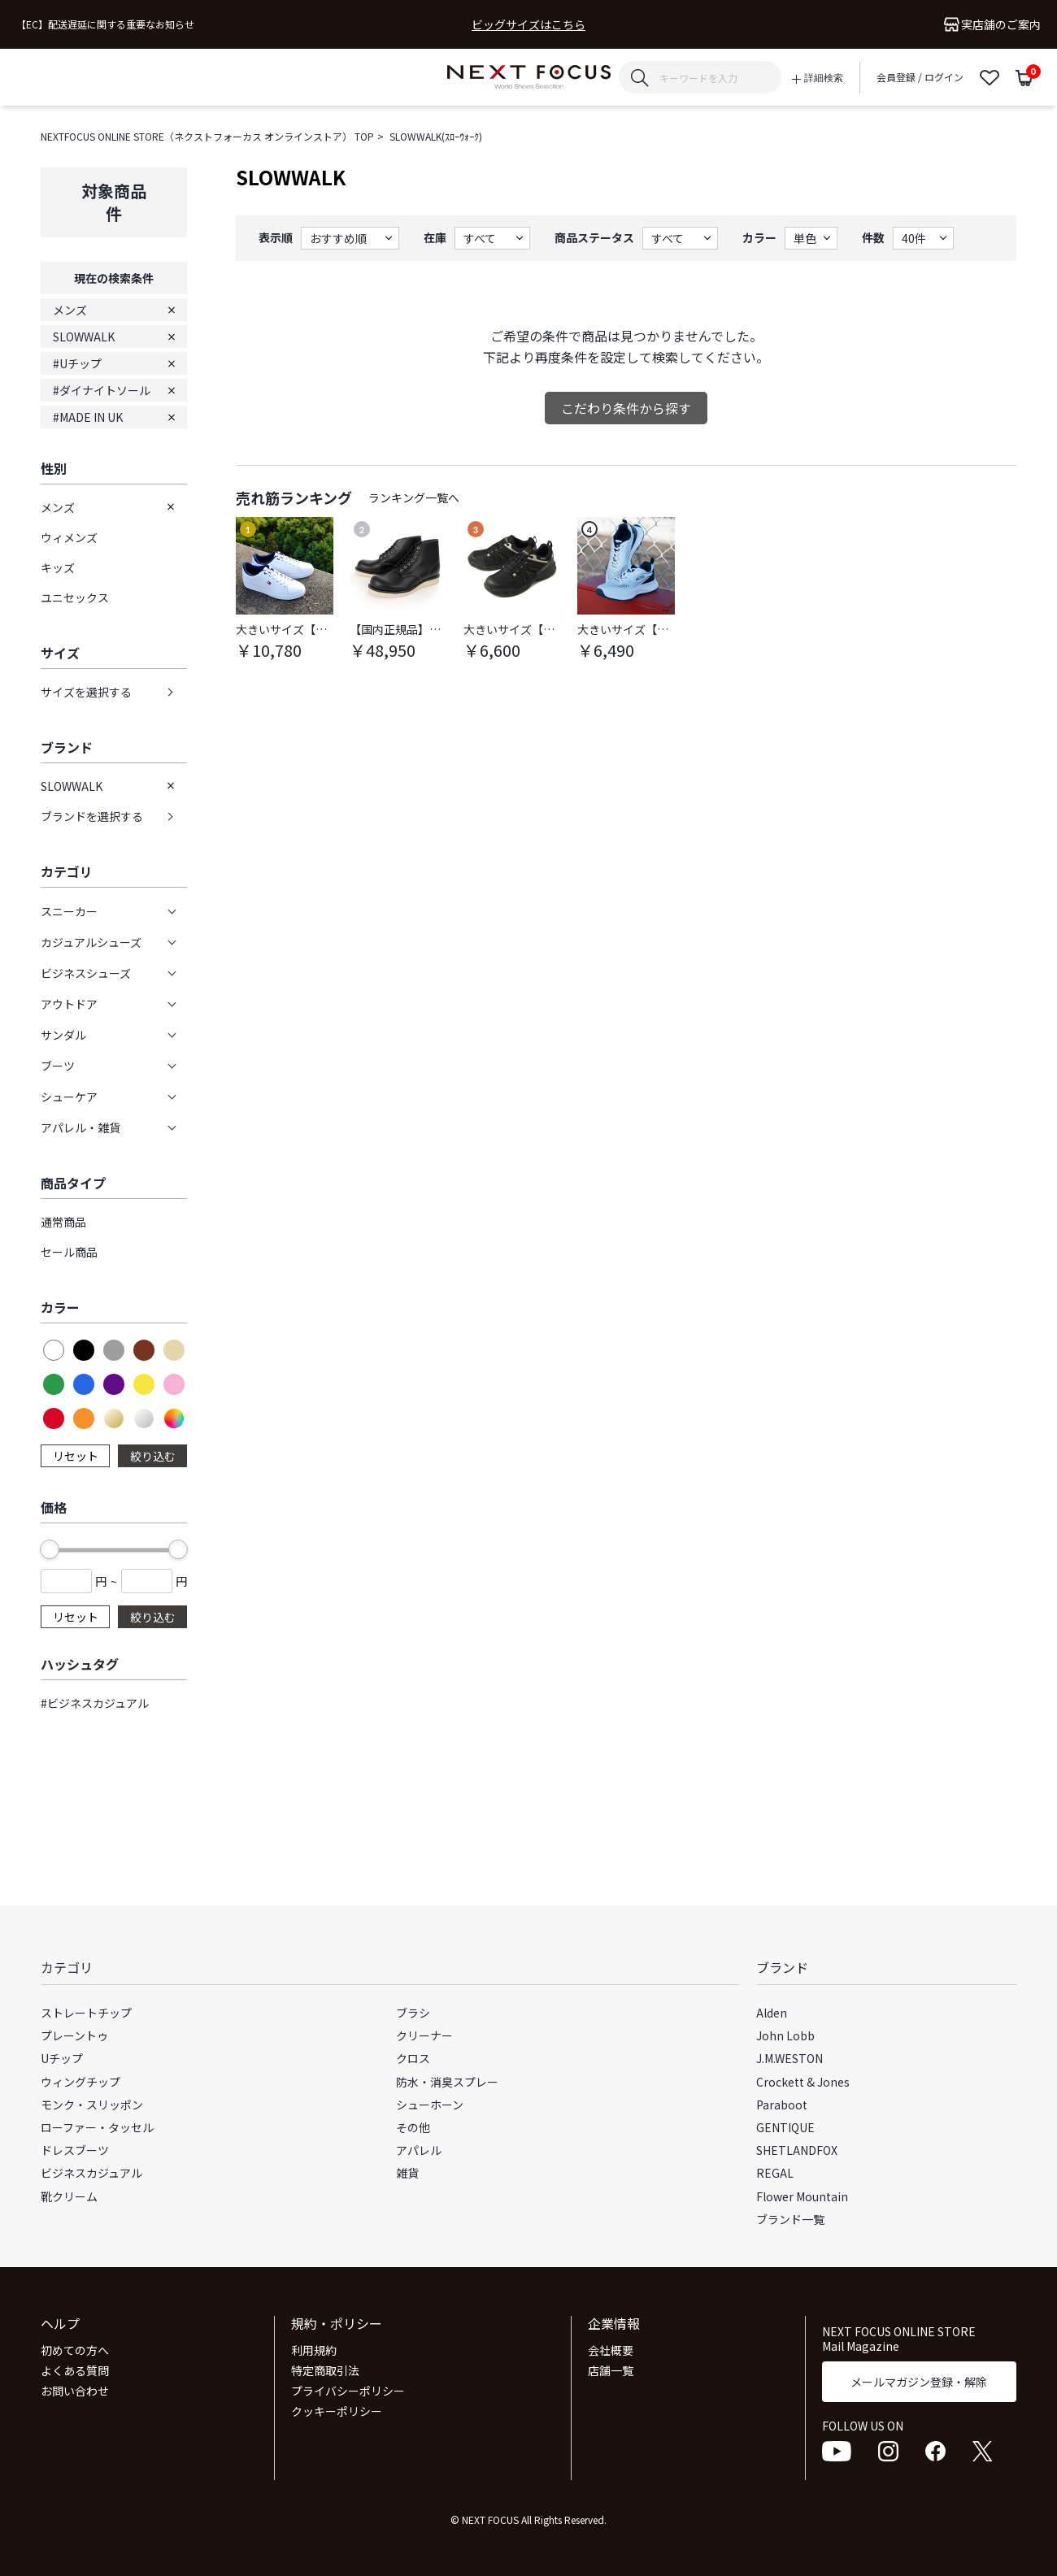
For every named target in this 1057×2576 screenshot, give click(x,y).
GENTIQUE (785, 2127)
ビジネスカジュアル (91, 2173)
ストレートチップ (86, 2013)
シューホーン (429, 2104)
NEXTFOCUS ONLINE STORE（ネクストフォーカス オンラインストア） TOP (207, 136)
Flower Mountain (802, 2196)
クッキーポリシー (336, 2411)
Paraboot (781, 2104)
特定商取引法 (325, 2370)
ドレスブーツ (75, 2150)
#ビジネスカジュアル (95, 1703)
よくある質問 (75, 2370)
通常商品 (63, 1222)
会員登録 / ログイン (919, 77)
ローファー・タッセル (97, 2127)
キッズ (58, 567)
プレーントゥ (74, 2035)
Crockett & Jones (803, 2082)
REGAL (775, 2173)
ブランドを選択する (92, 816)
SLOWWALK (84, 336)
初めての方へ (75, 2350)
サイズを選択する (86, 692)
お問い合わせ (75, 2391)
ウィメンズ (69, 537)
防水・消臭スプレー (447, 2082)
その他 (413, 2127)
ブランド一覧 (790, 2219)
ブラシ (413, 2013)
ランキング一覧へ (413, 497)
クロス (413, 2058)
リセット (75, 1456)
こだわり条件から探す (626, 408)
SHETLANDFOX (796, 2150)
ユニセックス (75, 597)
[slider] (49, 1549)
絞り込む (153, 1456)
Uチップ (62, 2058)
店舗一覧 (610, 2370)
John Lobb (785, 2035)
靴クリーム (69, 2196)
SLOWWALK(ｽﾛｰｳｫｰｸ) (435, 136)
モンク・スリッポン (92, 2104)
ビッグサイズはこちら (528, 25)
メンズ (70, 310)
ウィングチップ (80, 2082)
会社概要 (610, 2350)
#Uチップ (77, 363)
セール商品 (69, 1252)
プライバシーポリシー (348, 2391)
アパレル (419, 2150)
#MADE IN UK (88, 417)
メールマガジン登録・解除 (918, 2382)
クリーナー (424, 2035)
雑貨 (407, 2173)
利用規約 (314, 2350)
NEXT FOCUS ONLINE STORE (529, 77)
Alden (771, 2013)
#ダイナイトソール (101, 390)
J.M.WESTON (789, 2058)
